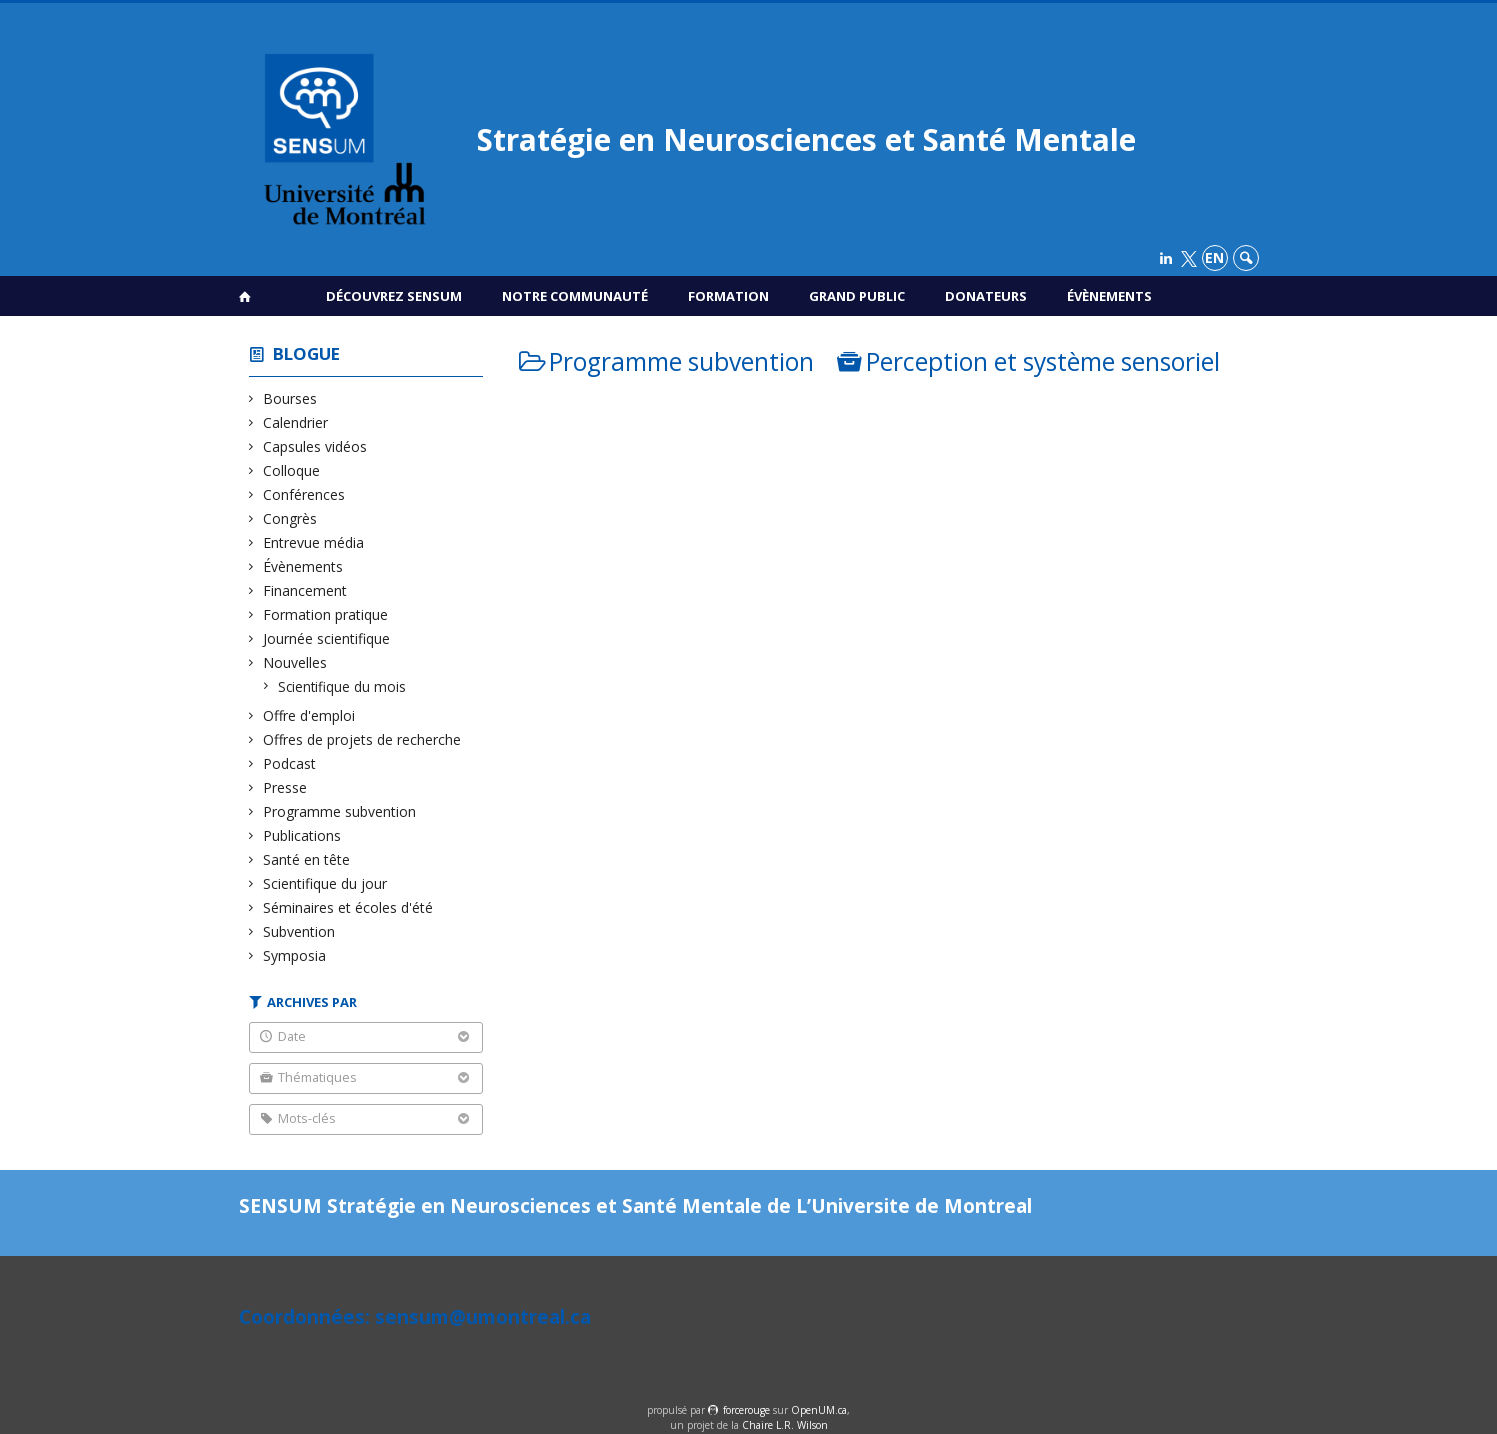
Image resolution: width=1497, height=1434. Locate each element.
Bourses (290, 398)
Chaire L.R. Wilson (785, 1425)
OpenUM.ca (819, 1410)
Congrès (290, 518)
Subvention (299, 931)
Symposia (295, 955)
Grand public (857, 296)
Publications (302, 835)
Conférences (304, 494)
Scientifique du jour (325, 883)
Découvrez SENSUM (394, 296)
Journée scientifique (327, 638)
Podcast (290, 763)
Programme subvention (340, 811)
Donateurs (986, 296)
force (746, 1410)
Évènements (1109, 296)
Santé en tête (307, 859)
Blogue (306, 353)
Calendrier (296, 422)
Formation (728, 296)
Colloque (292, 470)
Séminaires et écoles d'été (348, 907)
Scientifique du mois (342, 686)
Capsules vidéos (315, 446)
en (1214, 257)
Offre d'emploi (309, 715)
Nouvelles (295, 662)
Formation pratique (326, 614)
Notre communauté (575, 296)
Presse (285, 787)
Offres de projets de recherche (362, 739)
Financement (305, 590)
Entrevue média (314, 542)
